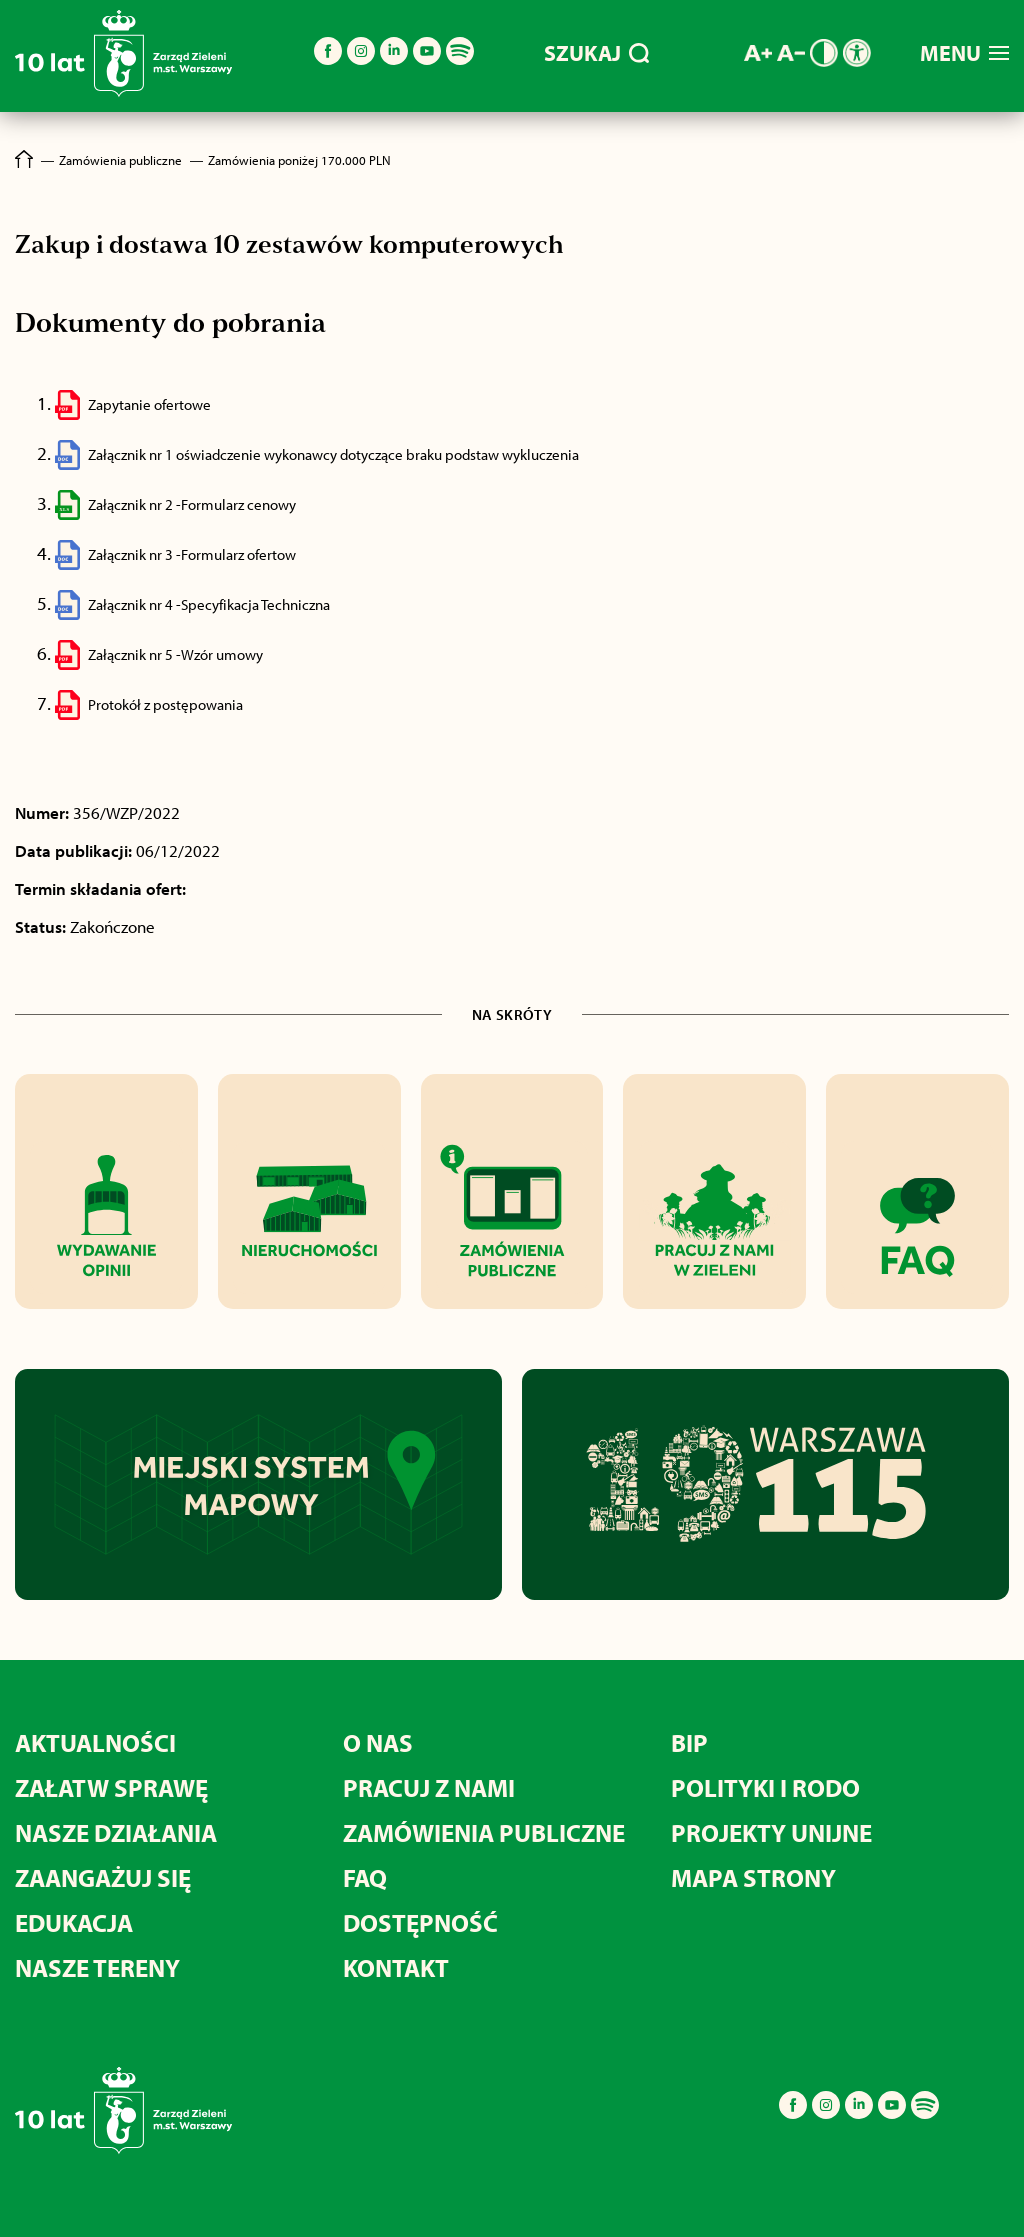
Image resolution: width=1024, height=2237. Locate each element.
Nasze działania (116, 1832)
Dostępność (420, 1922)
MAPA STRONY (753, 1877)
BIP (689, 1742)
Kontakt (396, 1967)
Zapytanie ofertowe (149, 404)
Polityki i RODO (765, 1787)
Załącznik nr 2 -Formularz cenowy (192, 504)
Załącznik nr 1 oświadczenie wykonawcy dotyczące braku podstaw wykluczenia (333, 454)
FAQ (365, 1877)
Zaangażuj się (103, 1877)
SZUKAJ (596, 53)
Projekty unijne (771, 1832)
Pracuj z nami (429, 1787)
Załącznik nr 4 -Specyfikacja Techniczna (209, 604)
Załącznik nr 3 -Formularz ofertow (192, 554)
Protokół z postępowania (165, 704)
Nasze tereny (97, 1967)
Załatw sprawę (111, 1787)
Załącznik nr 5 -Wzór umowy (175, 654)
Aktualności (95, 1742)
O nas (378, 1742)
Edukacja (74, 1922)
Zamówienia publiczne (484, 1832)
